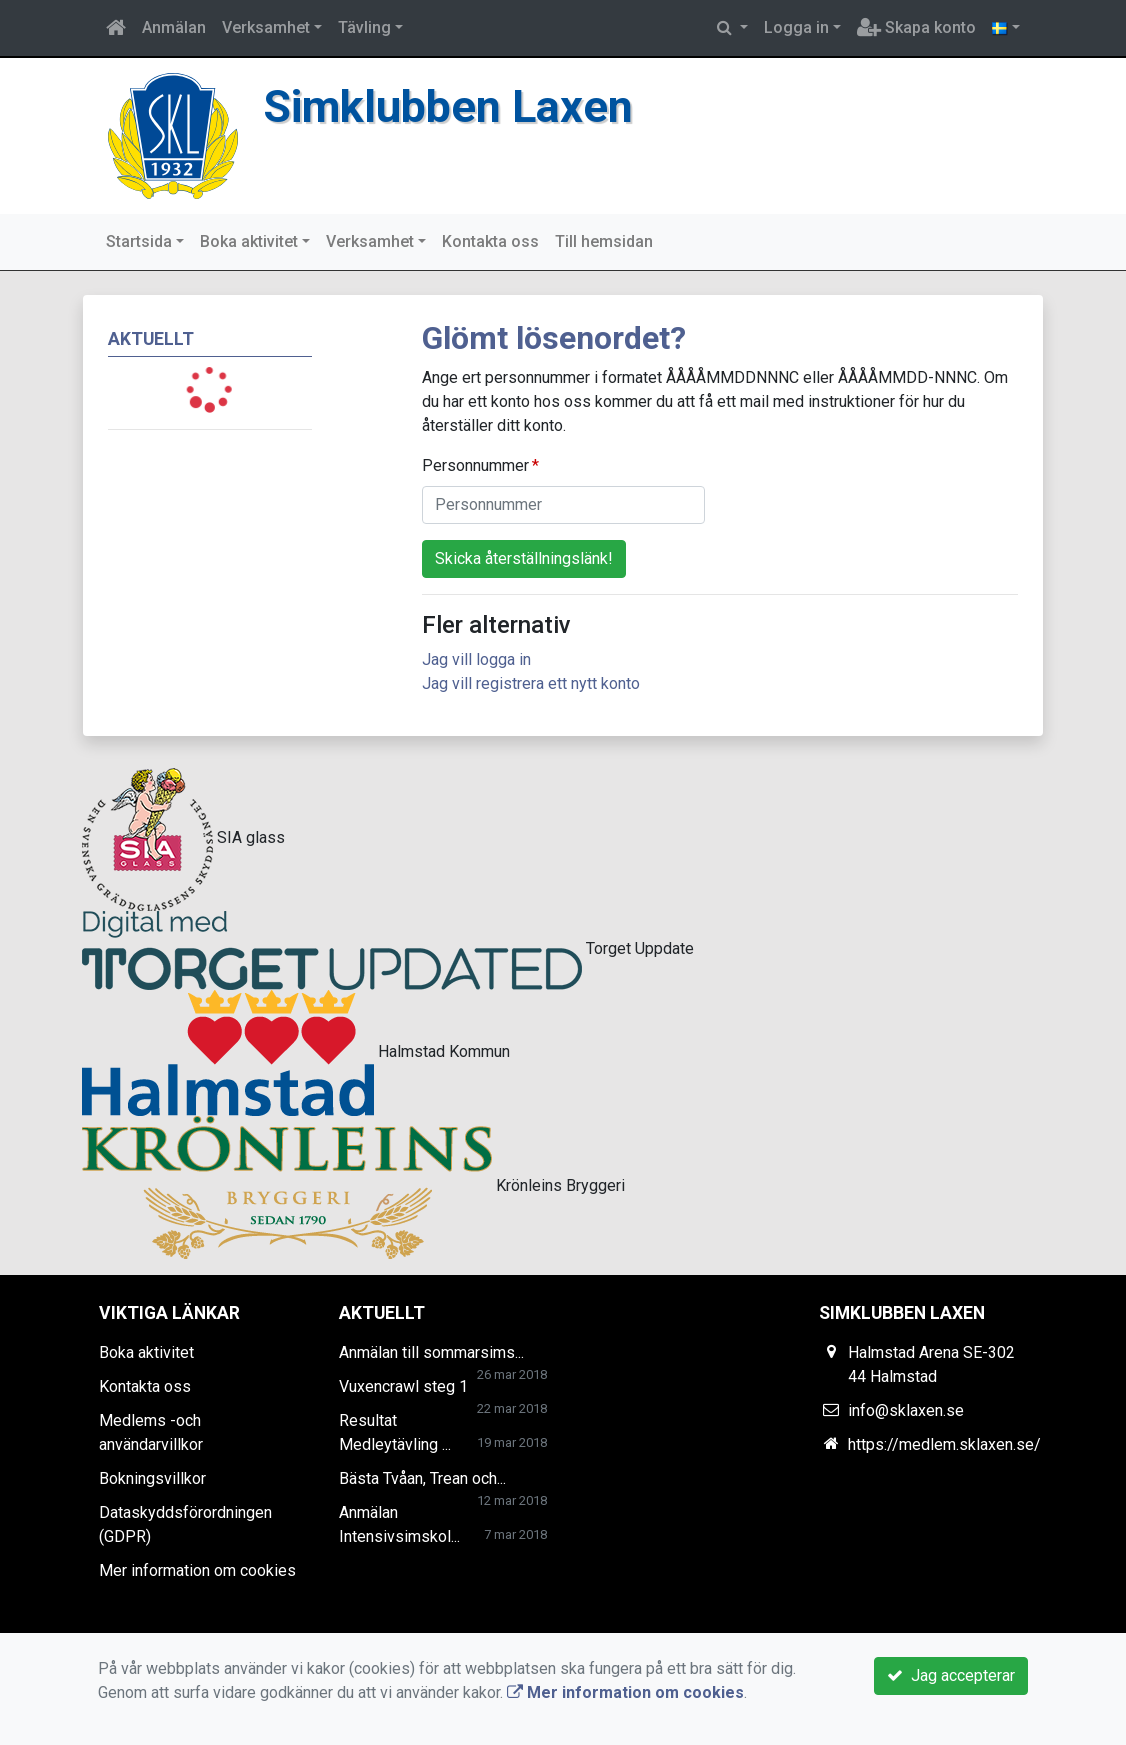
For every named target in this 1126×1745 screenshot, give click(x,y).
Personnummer (475, 465)
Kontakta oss (490, 241)
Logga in (796, 27)
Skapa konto (916, 27)
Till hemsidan (604, 241)
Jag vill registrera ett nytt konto (531, 683)
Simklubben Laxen (448, 106)
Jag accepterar (951, 1675)
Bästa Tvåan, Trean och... (422, 1478)
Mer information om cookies (197, 1570)
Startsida (139, 241)
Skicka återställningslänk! (524, 558)
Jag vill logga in (476, 659)
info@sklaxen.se (906, 1410)
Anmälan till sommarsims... (431, 1352)
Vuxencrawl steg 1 (403, 1386)
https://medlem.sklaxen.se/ (944, 1444)
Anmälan (174, 27)
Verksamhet (266, 27)
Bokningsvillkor (152, 1478)
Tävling (364, 27)
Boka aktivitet (249, 241)
